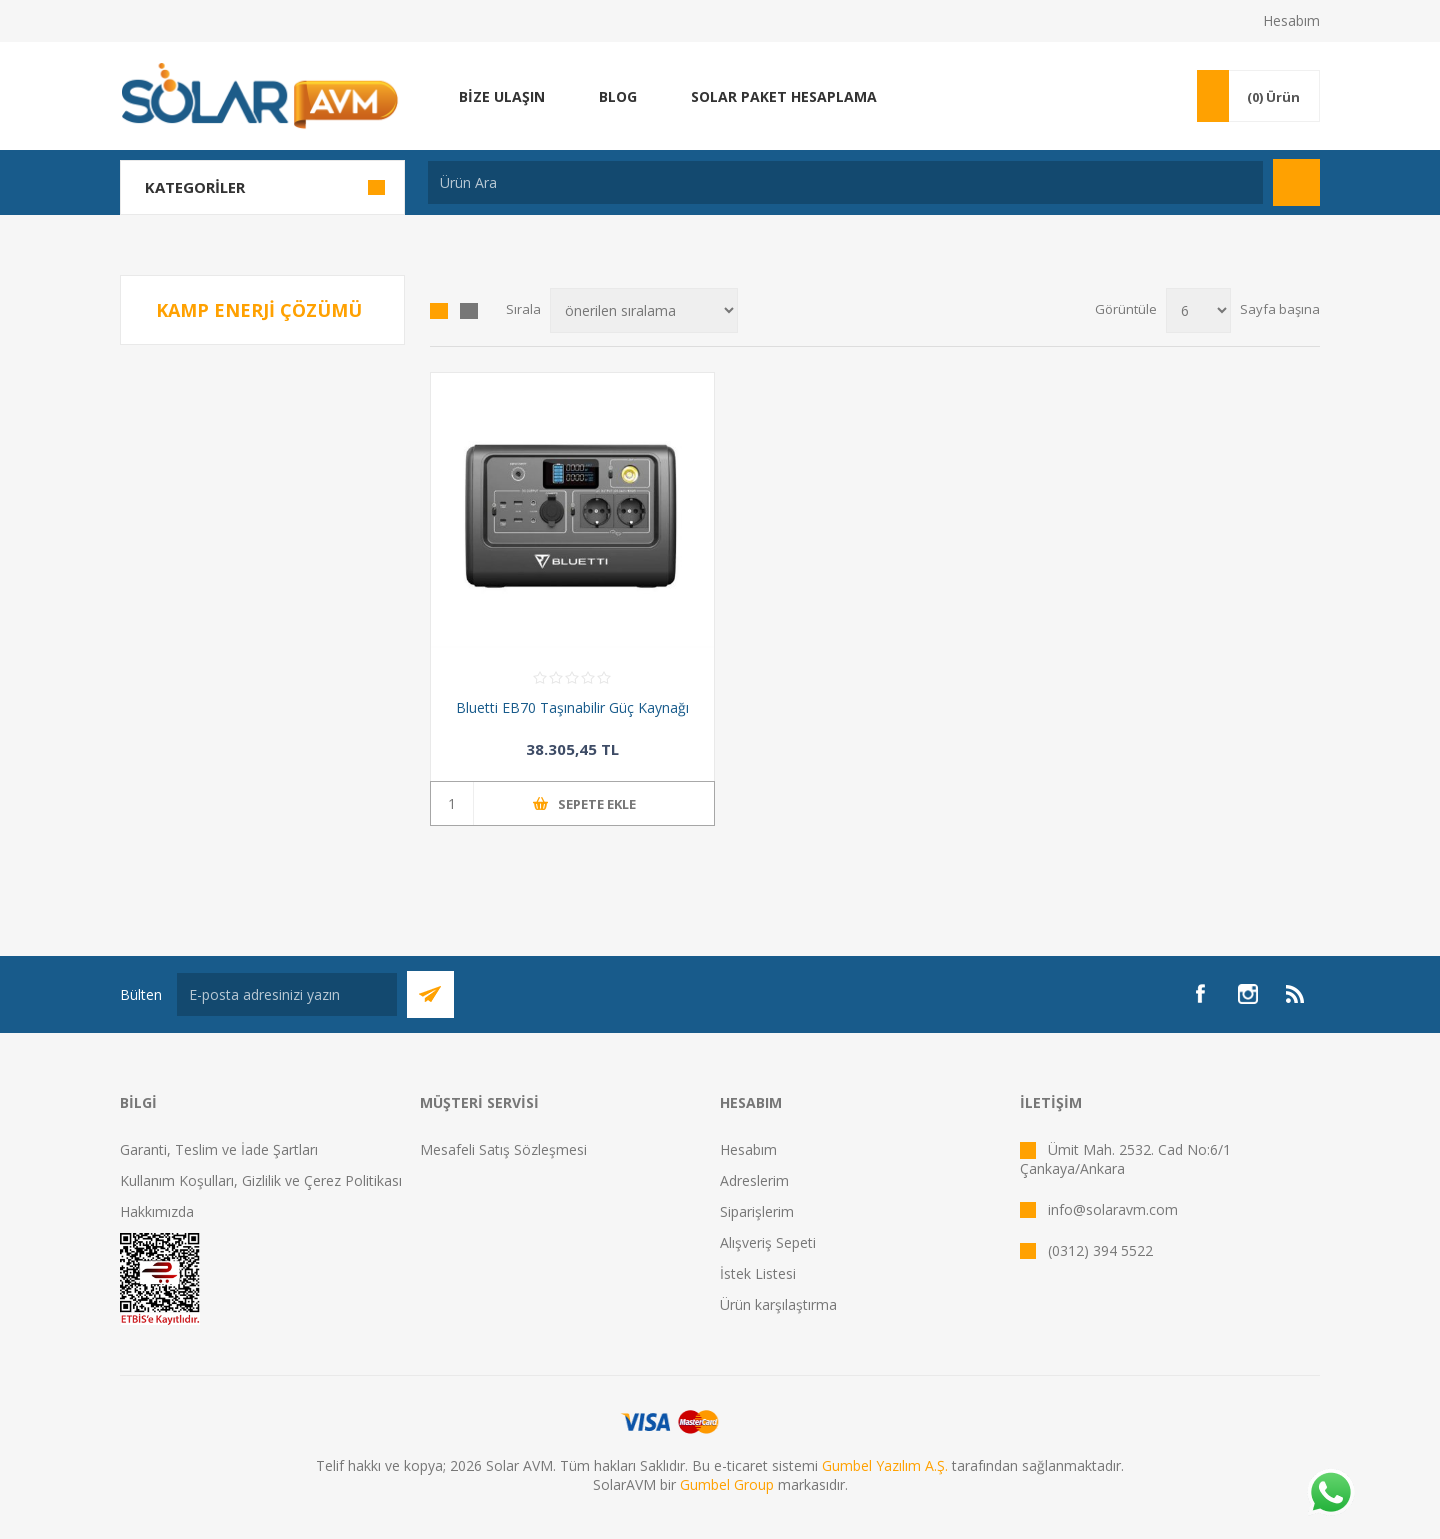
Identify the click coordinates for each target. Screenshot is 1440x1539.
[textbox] (845, 182)
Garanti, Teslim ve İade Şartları (219, 1149)
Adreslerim (754, 1180)
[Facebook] (1200, 994)
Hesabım (1291, 20)
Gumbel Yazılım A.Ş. (885, 1465)
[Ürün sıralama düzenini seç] (644, 310)
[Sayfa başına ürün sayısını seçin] (1198, 310)
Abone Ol (430, 994)
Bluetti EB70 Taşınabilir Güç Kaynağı (572, 707)
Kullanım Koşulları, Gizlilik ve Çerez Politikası (261, 1180)
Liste (469, 311)
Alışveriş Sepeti (768, 1242)
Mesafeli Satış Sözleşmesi (503, 1149)
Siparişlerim (757, 1211)
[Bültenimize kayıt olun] (287, 994)
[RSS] (1296, 994)
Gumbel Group (727, 1484)
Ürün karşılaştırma (778, 1304)
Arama (1296, 182)
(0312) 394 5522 (1100, 1250)
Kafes (439, 311)
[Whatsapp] (1330, 1494)
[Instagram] (1248, 994)
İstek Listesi (758, 1273)
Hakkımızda (157, 1211)
